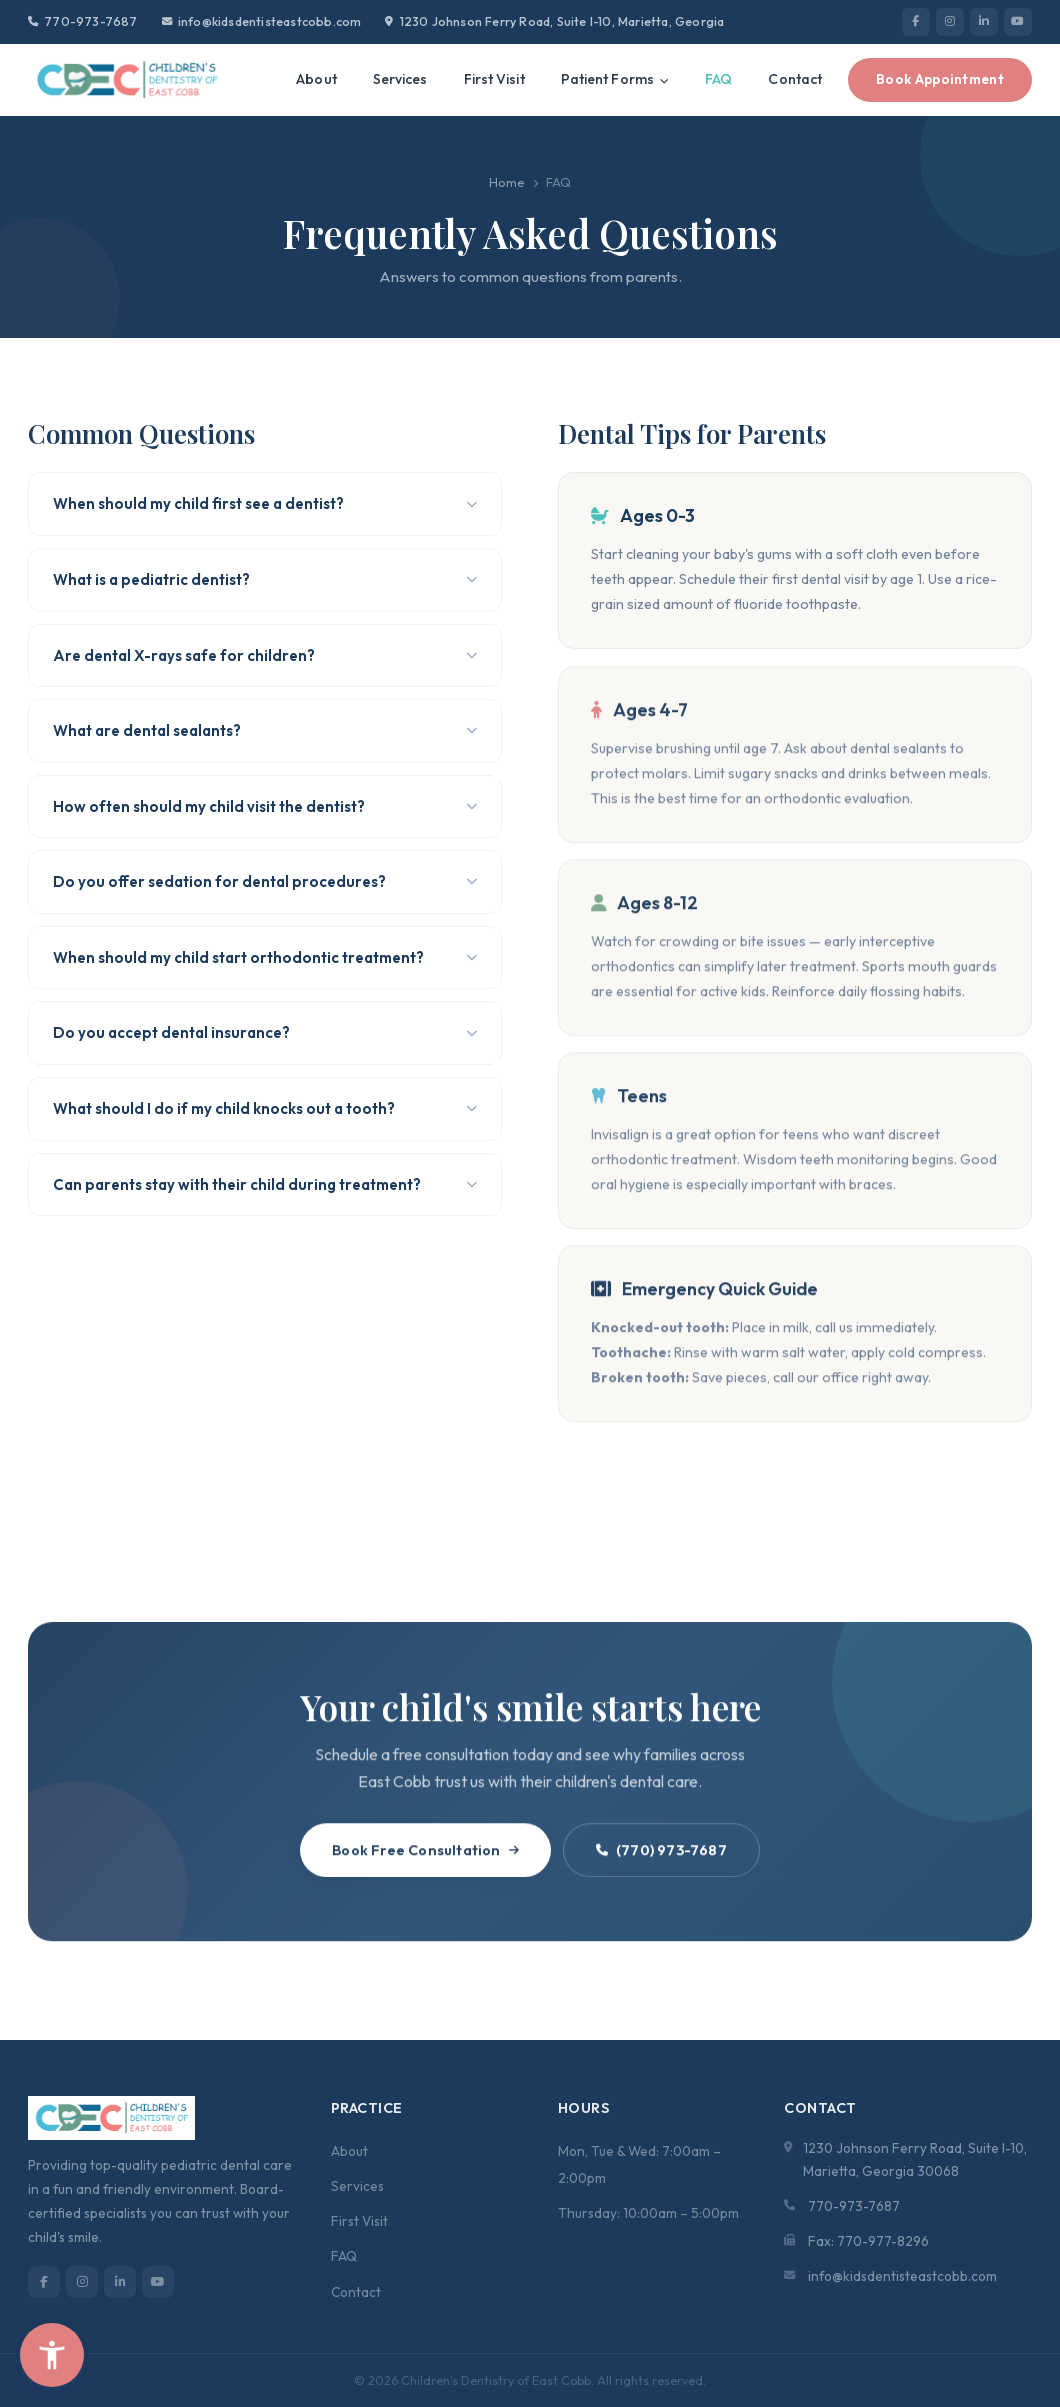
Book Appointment (940, 79)
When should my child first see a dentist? (265, 503)
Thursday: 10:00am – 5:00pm (648, 2213)
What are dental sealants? (265, 730)
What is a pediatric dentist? (265, 579)
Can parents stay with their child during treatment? (265, 1184)
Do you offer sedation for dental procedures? (265, 881)
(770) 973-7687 (661, 1855)
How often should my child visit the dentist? (265, 806)
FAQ (718, 79)
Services (400, 79)
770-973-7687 (83, 21)
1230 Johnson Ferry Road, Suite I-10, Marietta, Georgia (554, 21)
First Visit (494, 79)
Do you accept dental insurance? (265, 1032)
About (316, 79)
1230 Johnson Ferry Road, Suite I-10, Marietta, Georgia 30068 (915, 2159)
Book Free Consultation (425, 1855)
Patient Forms (615, 79)
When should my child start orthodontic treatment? (265, 957)
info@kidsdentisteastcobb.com (262, 21)
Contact (795, 79)
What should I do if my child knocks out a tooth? (265, 1108)
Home (507, 182)
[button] (52, 2355)
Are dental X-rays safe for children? (265, 655)
